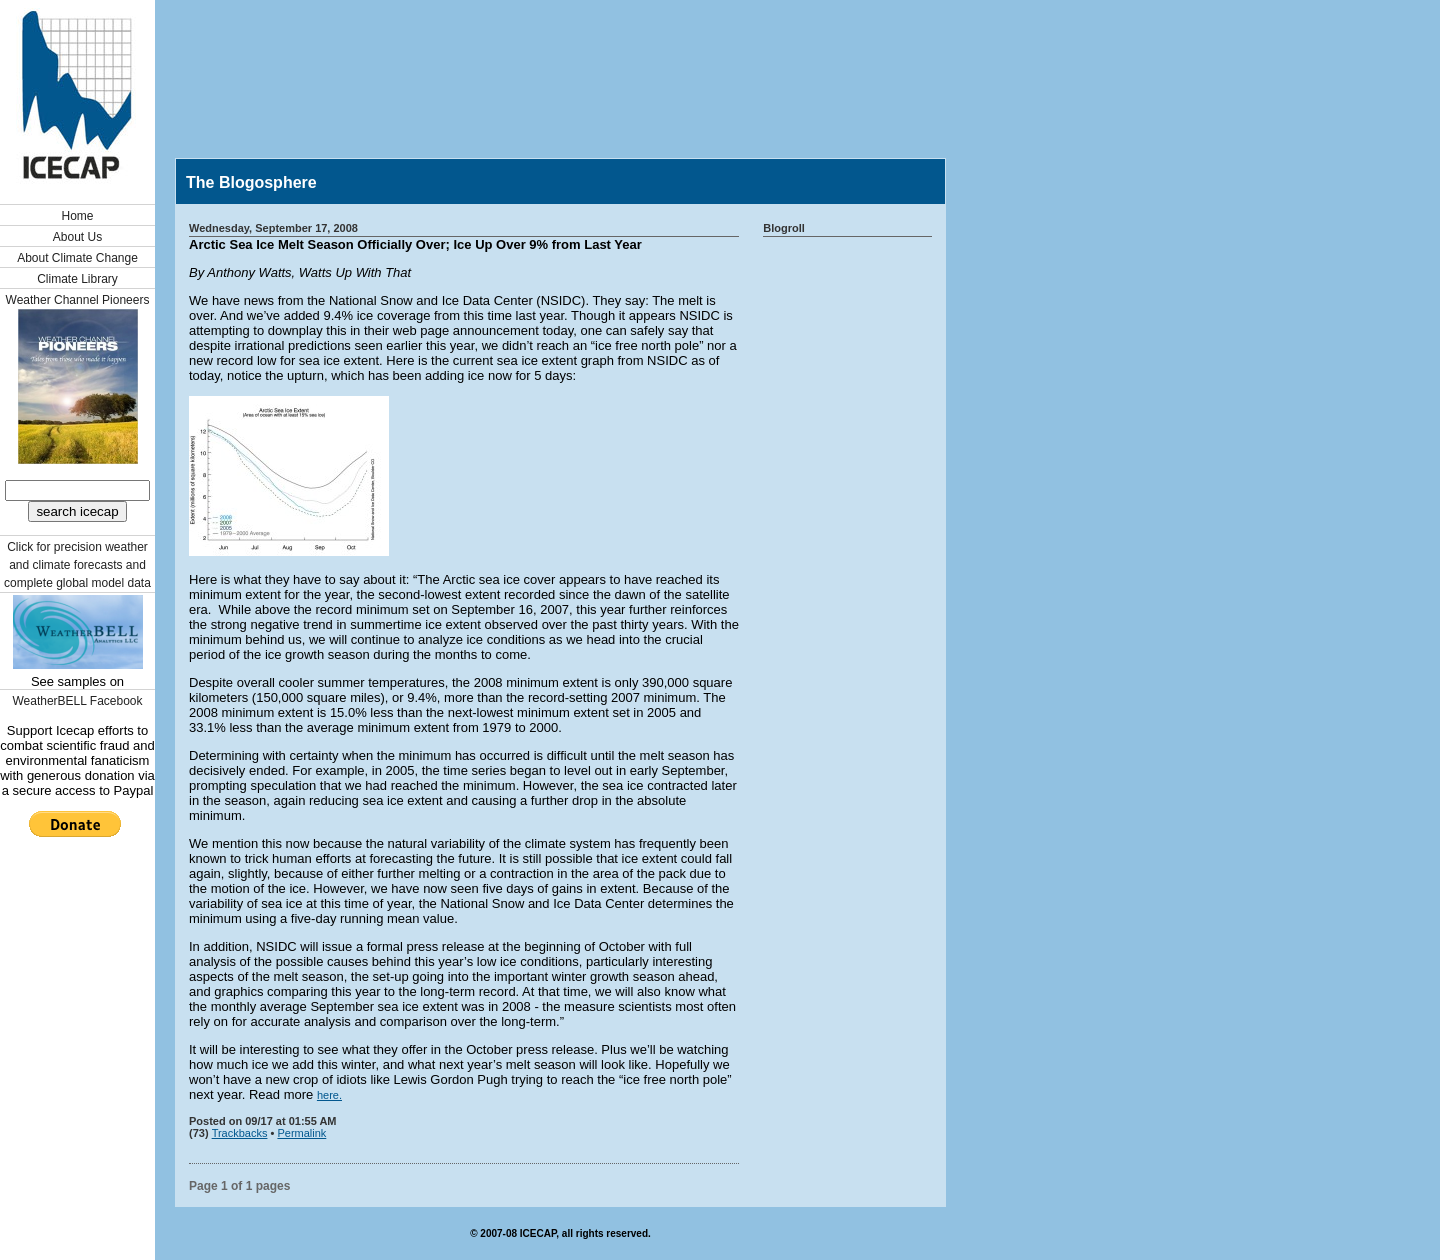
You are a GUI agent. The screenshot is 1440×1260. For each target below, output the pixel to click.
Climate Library (77, 279)
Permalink (301, 1133)
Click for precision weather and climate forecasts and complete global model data (77, 565)
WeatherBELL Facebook (77, 701)
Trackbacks (240, 1133)
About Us (77, 237)
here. (329, 1095)
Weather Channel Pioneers (78, 300)
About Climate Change (77, 258)
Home (77, 216)
